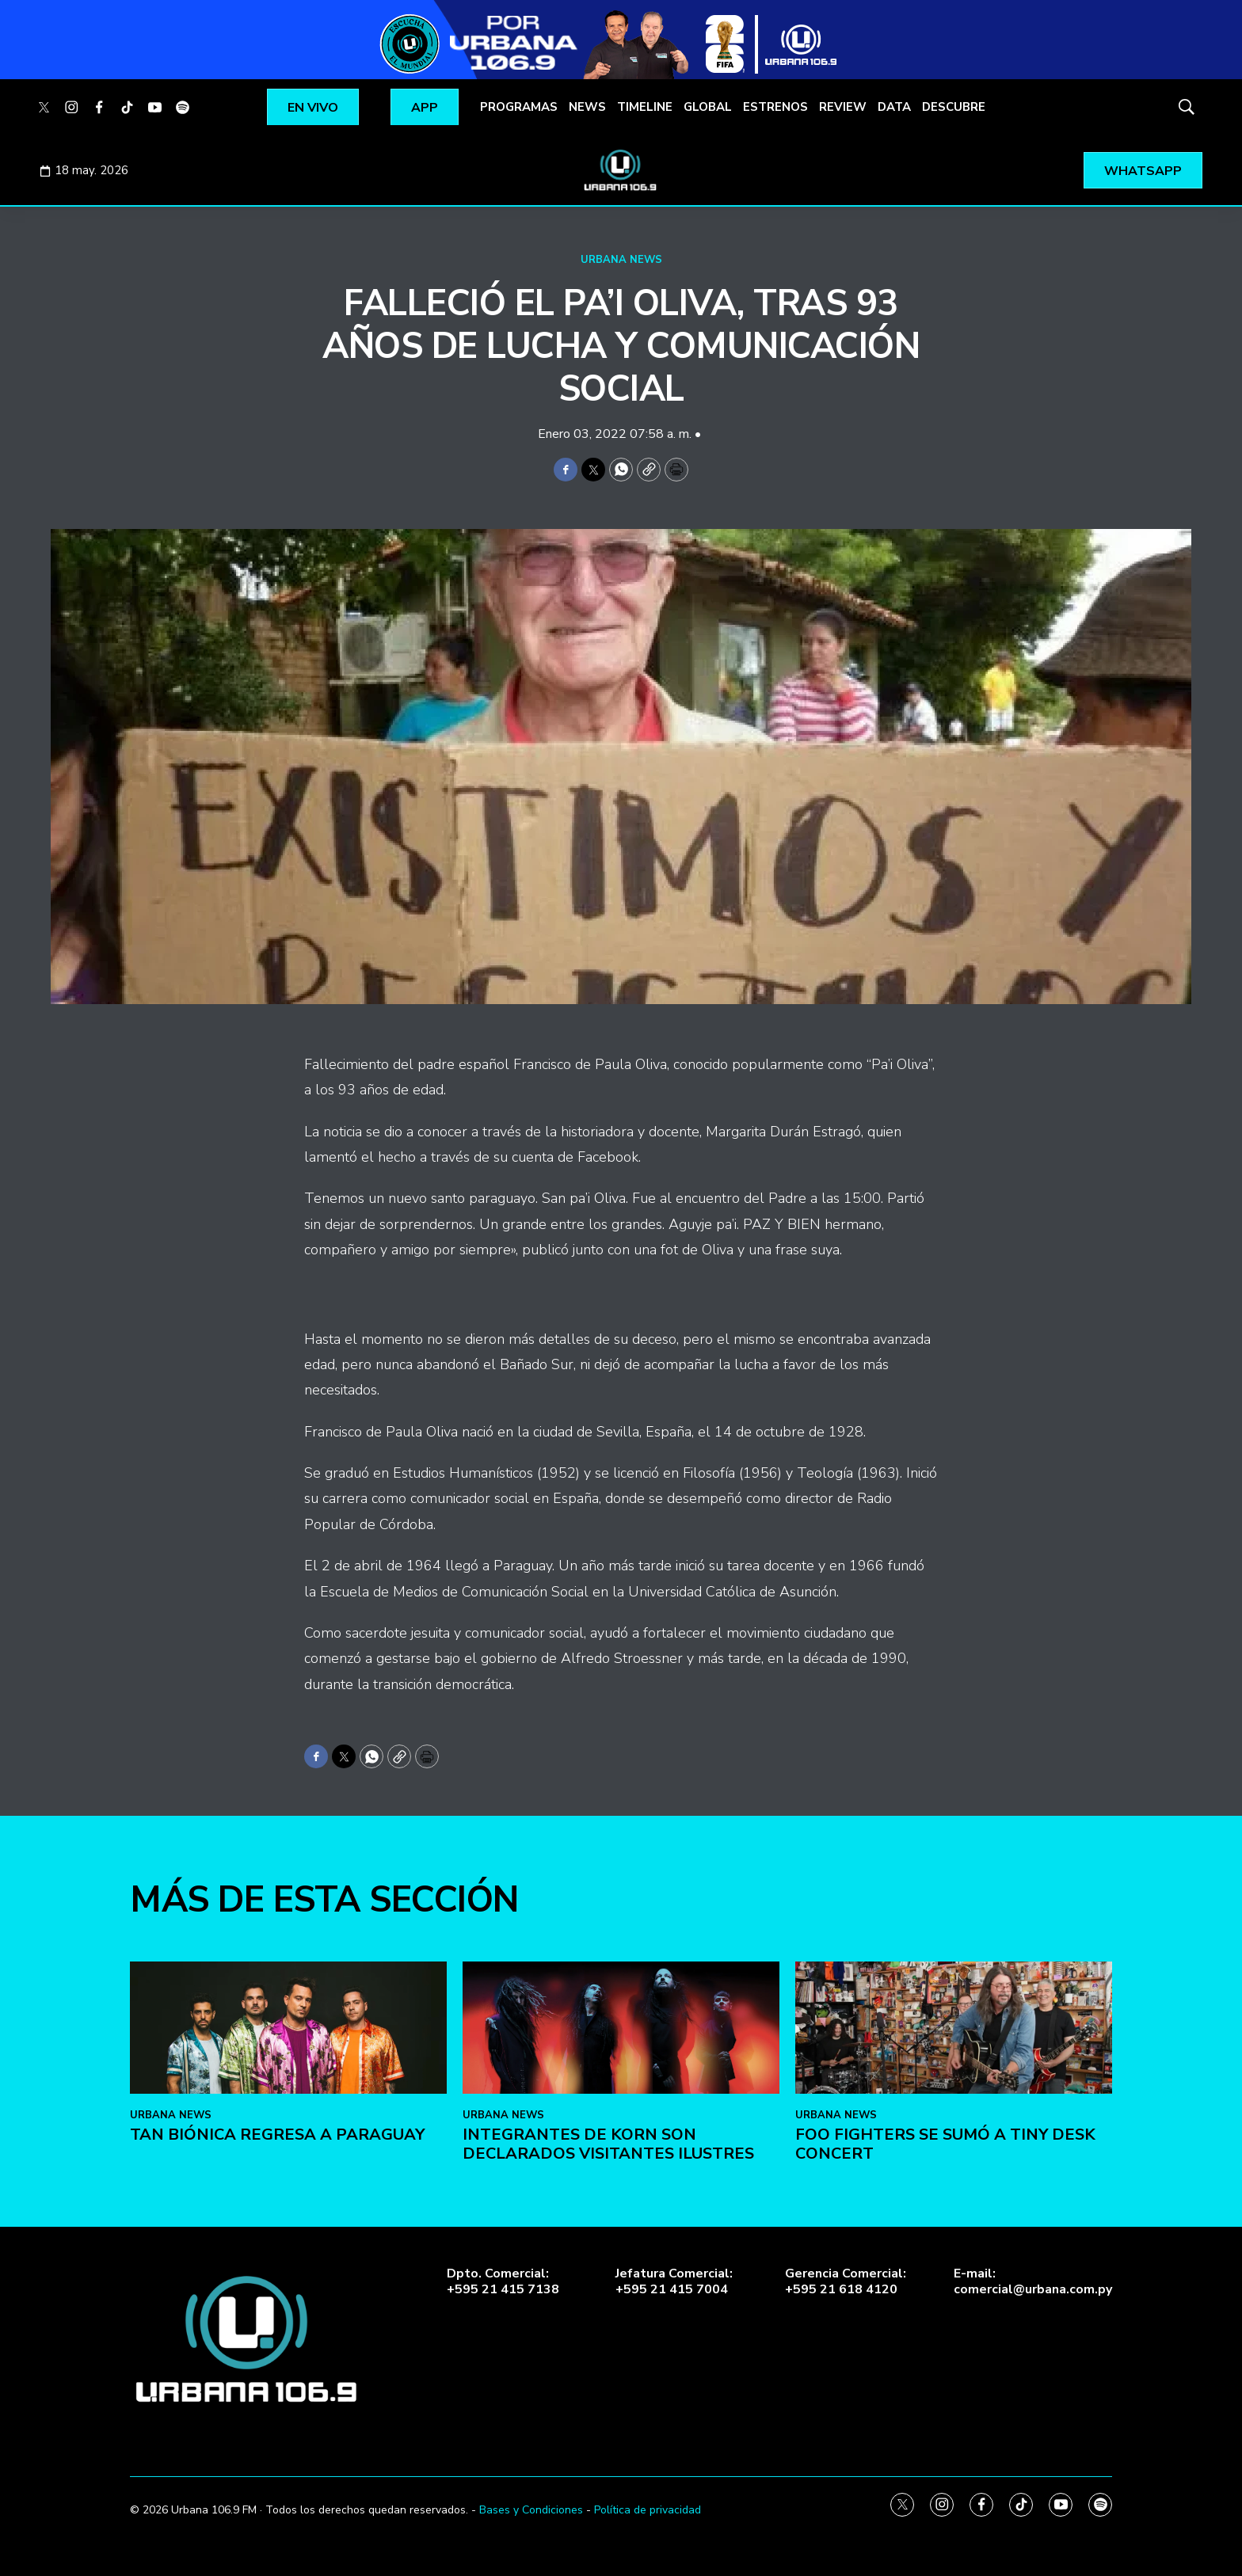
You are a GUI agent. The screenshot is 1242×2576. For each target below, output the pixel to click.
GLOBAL (708, 107)
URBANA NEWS (621, 260)
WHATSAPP (1143, 171)
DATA (894, 107)
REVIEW (843, 107)
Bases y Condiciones (531, 2509)
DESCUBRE (953, 107)
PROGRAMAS (519, 107)
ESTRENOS (775, 107)
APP (424, 107)
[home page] (621, 170)
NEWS (587, 107)
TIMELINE (644, 107)
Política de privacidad (647, 2509)
